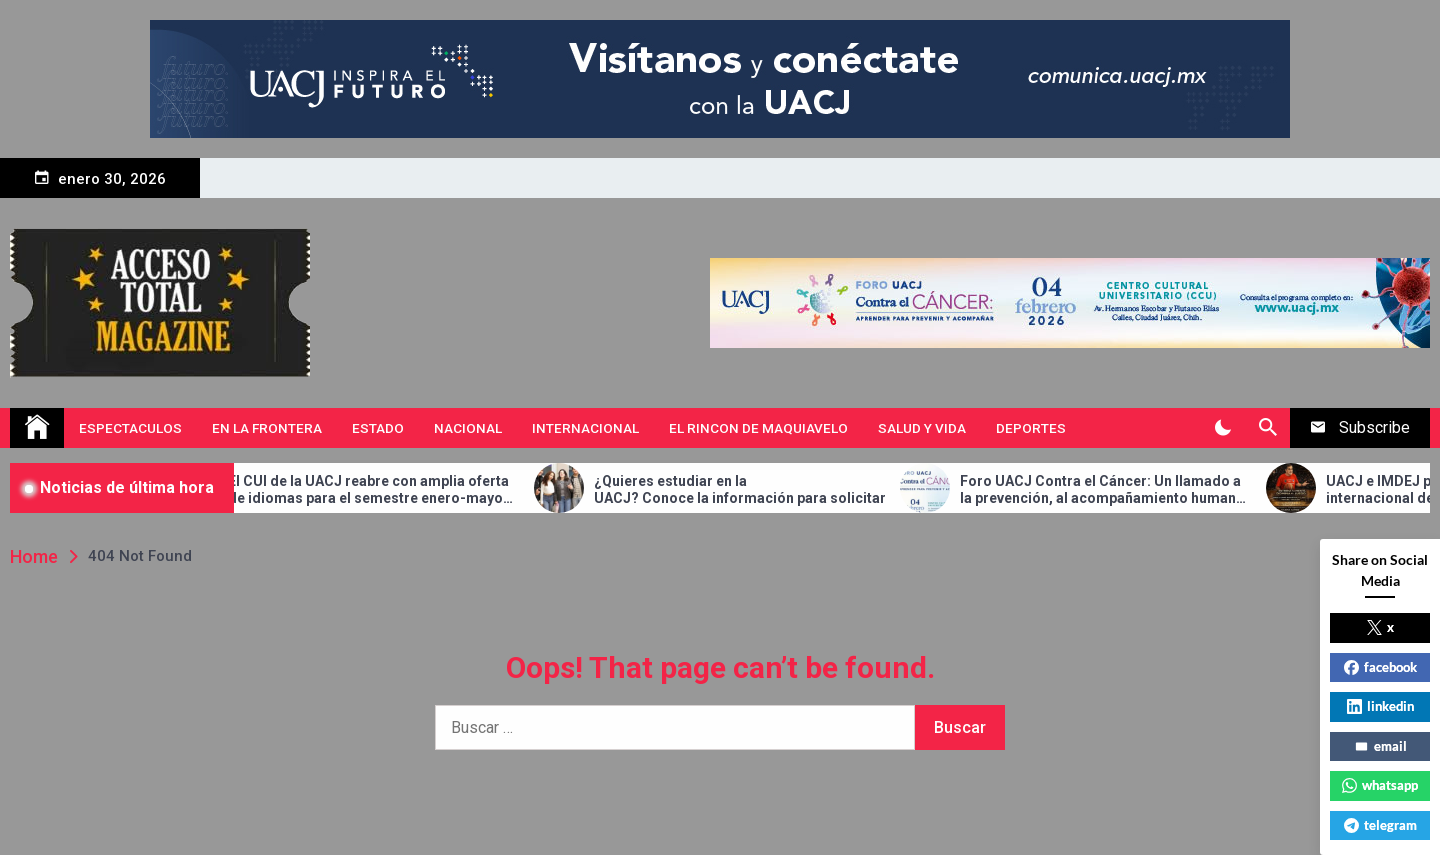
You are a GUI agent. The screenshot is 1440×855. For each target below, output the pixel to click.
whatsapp (1380, 785)
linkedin (1380, 706)
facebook (1380, 667)
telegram (1380, 825)
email (1380, 746)
